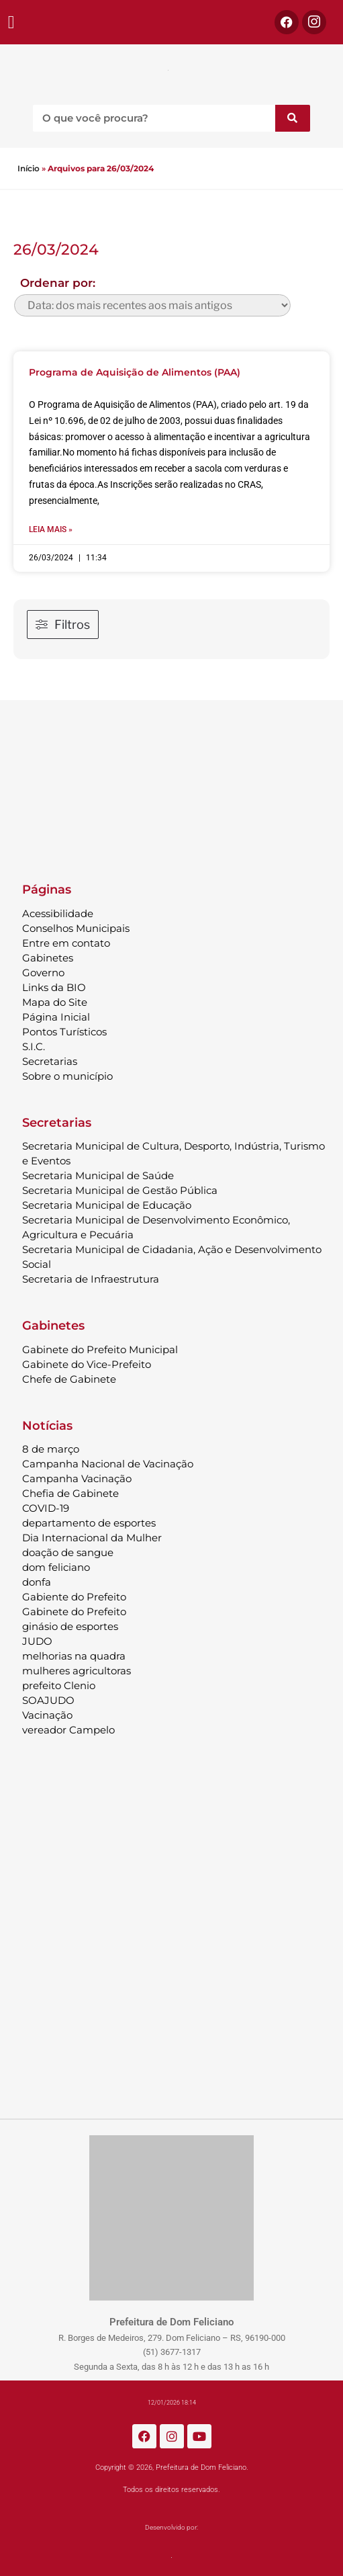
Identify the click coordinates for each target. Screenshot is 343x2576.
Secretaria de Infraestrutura (90, 1279)
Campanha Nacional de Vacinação (107, 1463)
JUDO (37, 1641)
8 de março (50, 1449)
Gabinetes (47, 957)
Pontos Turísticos (64, 1031)
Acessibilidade (57, 913)
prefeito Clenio (58, 1685)
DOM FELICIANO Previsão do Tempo (171, 784)
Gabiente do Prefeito (74, 1596)
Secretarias (49, 1061)
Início (28, 168)
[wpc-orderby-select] (152, 305)
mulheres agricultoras (76, 1670)
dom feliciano (56, 1567)
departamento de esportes (89, 1522)
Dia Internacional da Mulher (92, 1537)
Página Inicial (56, 1017)
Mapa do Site (54, 1002)
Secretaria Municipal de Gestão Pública (119, 1190)
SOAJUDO (48, 1700)
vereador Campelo (68, 1729)
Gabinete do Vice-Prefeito (86, 1364)
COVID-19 (45, 1508)
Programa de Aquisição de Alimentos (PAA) (134, 372)
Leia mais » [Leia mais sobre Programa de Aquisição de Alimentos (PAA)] (50, 529)
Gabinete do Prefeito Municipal (100, 1349)
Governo (43, 972)
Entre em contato (66, 943)
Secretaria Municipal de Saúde (98, 1175)
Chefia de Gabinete (70, 1493)
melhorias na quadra (74, 1655)
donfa (36, 1582)
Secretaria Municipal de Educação (106, 1205)
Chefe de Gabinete (69, 1379)
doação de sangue (67, 1552)
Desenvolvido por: (171, 2527)
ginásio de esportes (70, 1626)
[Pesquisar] (292, 118)
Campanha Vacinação (77, 1478)
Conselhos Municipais (76, 928)
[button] (11, 22)
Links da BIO (54, 987)
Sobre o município (67, 1076)
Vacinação (47, 1715)
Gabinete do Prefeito (74, 1611)
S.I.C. (33, 1046)
